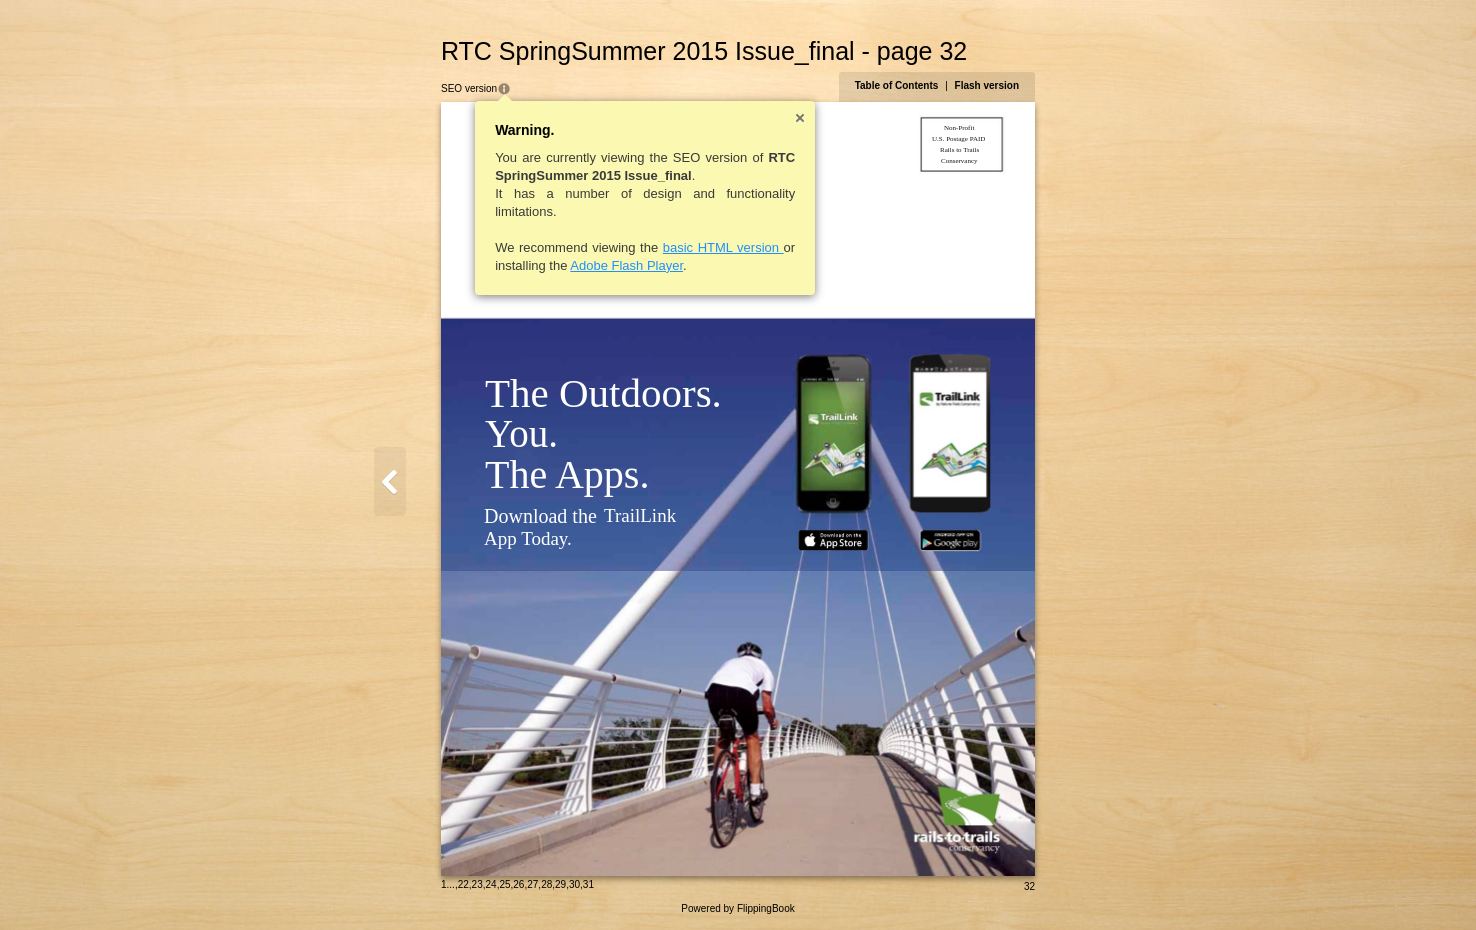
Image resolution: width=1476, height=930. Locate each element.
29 (560, 884)
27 (532, 884)
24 (491, 884)
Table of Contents (897, 85)
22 (463, 884)
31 (588, 884)
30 (574, 884)
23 (477, 884)
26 (518, 884)
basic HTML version (723, 247)
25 (504, 884)
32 (1029, 886)
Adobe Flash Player (626, 265)
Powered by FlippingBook (737, 908)
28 (546, 884)
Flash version (987, 85)
